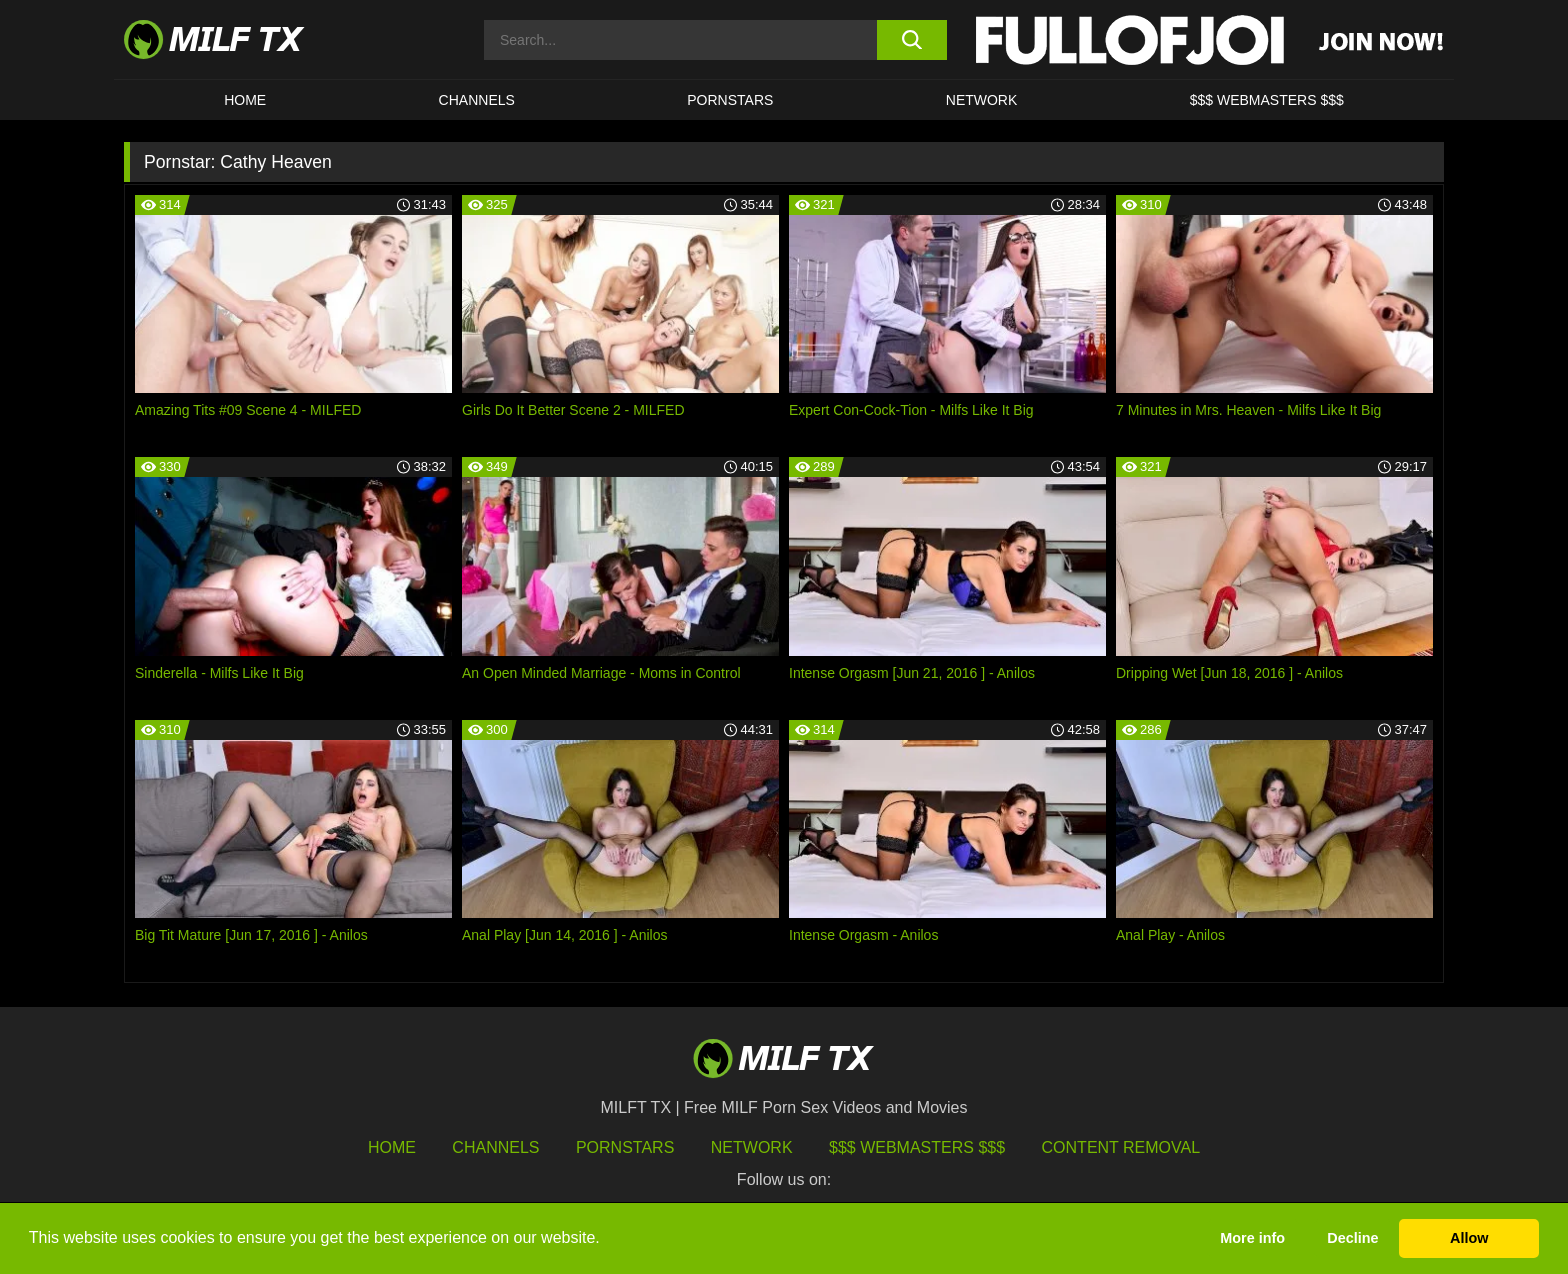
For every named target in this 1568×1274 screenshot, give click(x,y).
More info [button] (1252, 1238)
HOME (245, 100)
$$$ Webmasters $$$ (917, 1147)
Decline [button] (1352, 1238)
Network (982, 100)
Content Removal (1121, 1147)
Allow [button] (1469, 1238)
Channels (495, 1147)
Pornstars (730, 100)
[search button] (911, 40)
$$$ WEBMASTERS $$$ (1267, 100)
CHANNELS (477, 100)
